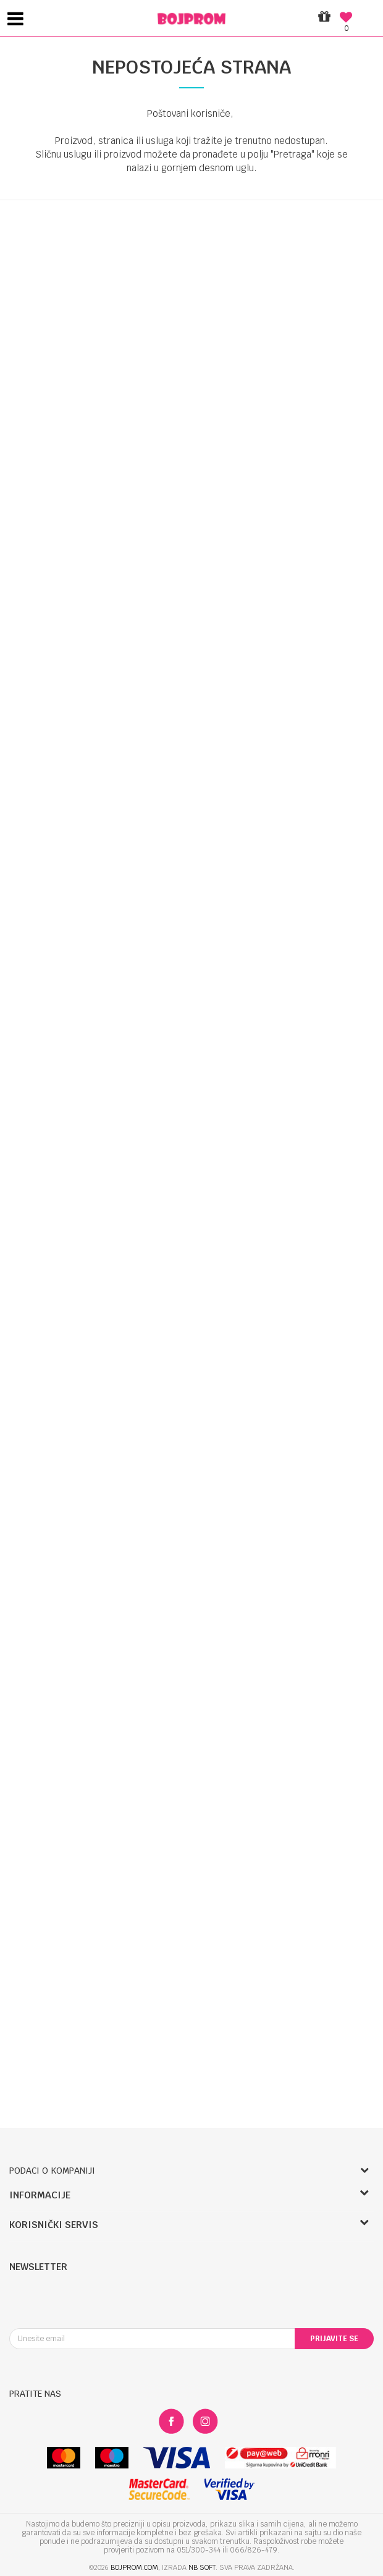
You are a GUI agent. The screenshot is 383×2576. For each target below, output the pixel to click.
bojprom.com (134, 2567)
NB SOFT (202, 2567)
